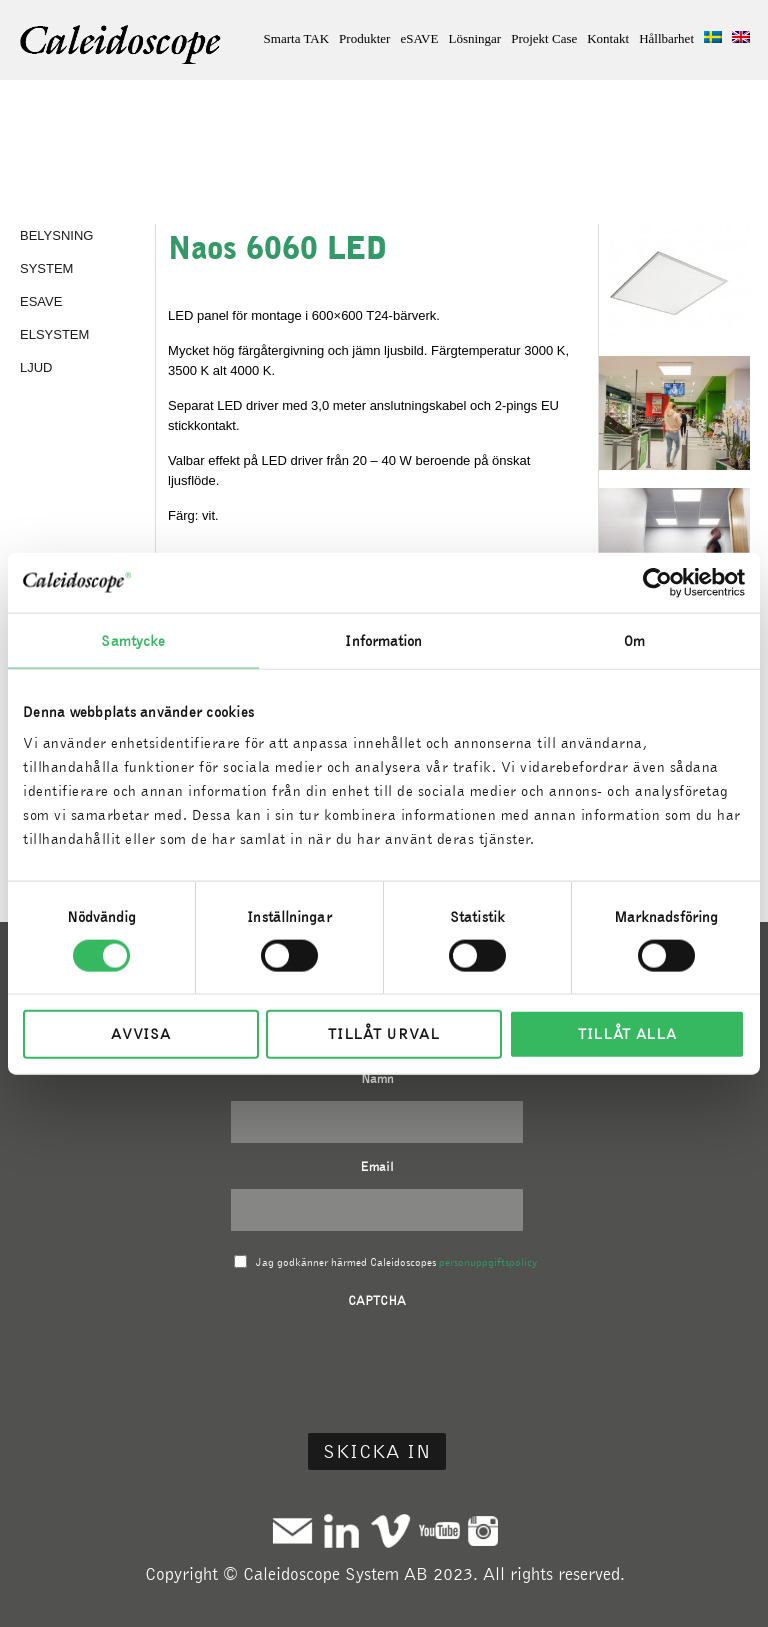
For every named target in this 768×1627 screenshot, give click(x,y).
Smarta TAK (297, 38)
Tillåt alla (627, 1034)
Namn (377, 1078)
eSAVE (419, 38)
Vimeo (390, 1530)
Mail (292, 1530)
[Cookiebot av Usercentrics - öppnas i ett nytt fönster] (657, 582)
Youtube (439, 1530)
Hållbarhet (666, 38)
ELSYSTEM (54, 334)
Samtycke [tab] (133, 640)
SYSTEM (46, 268)
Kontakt (608, 38)
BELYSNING (56, 235)
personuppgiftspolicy (488, 1262)
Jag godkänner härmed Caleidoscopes (396, 1262)
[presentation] (377, 1362)
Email (377, 1166)
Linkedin (341, 1530)
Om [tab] (634, 640)
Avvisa (140, 1034)
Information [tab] (383, 640)
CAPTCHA (377, 1300)
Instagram (483, 1530)
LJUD (36, 367)
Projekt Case (544, 38)
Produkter (364, 38)
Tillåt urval (383, 1034)
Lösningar (474, 38)
